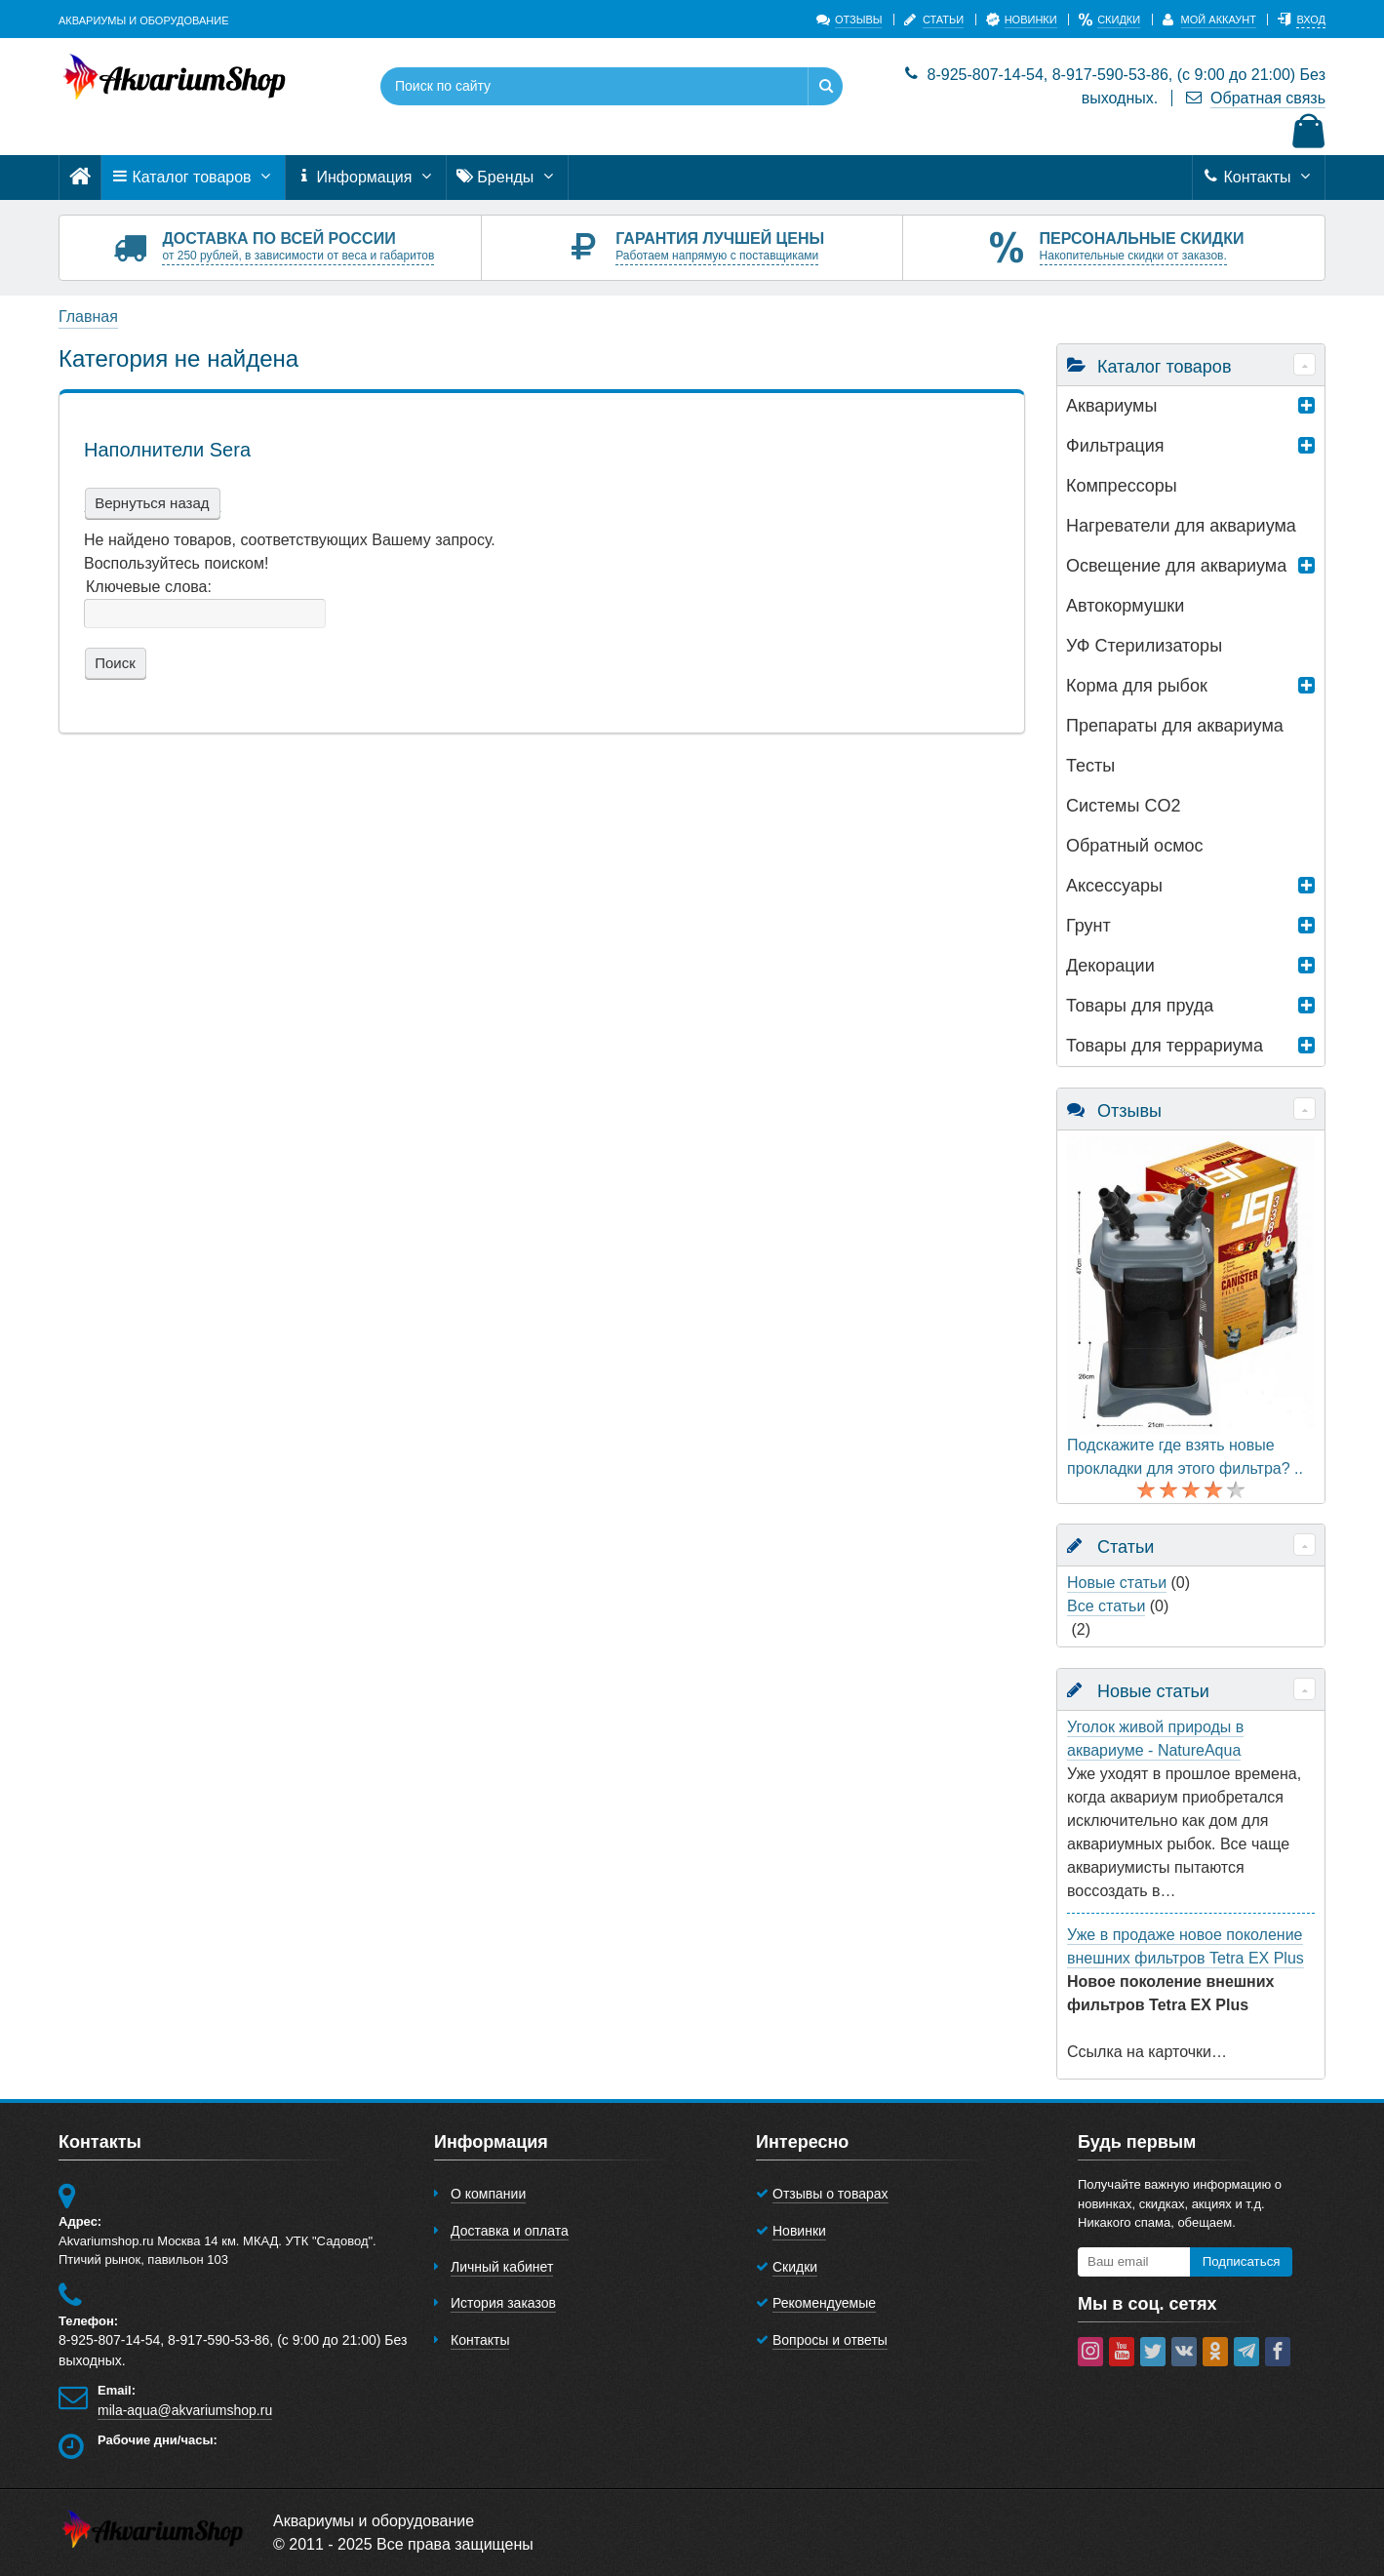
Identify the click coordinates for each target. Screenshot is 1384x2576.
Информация (366, 177)
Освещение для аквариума (1176, 565)
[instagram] (1090, 2351)
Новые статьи (1117, 1582)
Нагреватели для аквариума (1181, 525)
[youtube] (1121, 2351)
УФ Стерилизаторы (1144, 645)
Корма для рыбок (1136, 685)
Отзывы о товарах (830, 2193)
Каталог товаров (193, 177)
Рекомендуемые (824, 2303)
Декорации (1110, 965)
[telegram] (1246, 2351)
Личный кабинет (502, 2267)
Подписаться (1242, 2261)
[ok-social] (1215, 2351)
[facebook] (1277, 2351)
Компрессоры (1121, 485)
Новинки (799, 2231)
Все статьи (1106, 1606)
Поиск (113, 662)
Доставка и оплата (510, 2231)
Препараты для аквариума (1175, 725)
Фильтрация (1115, 446)
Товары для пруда (1139, 1005)
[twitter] (1153, 2351)
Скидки (794, 2267)
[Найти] (825, 86)
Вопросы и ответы (830, 2340)
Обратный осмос (1135, 845)
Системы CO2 (1123, 805)
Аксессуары (1114, 885)
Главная (88, 316)
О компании (488, 2193)
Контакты (1259, 177)
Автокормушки (1125, 605)
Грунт (1088, 925)
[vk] (1184, 2351)
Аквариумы (1111, 406)
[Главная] (79, 177)
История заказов (503, 2303)
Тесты (1090, 765)
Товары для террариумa (1164, 1045)
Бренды (507, 177)
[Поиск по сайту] (572, 86)
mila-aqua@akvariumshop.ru (185, 2410)
